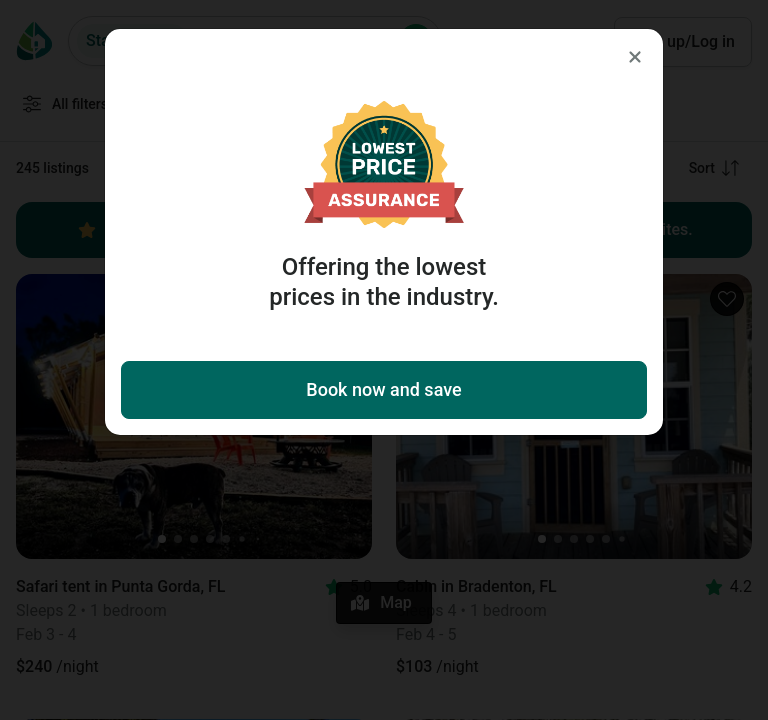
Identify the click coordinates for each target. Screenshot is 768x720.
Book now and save (383, 389)
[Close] (635, 57)
